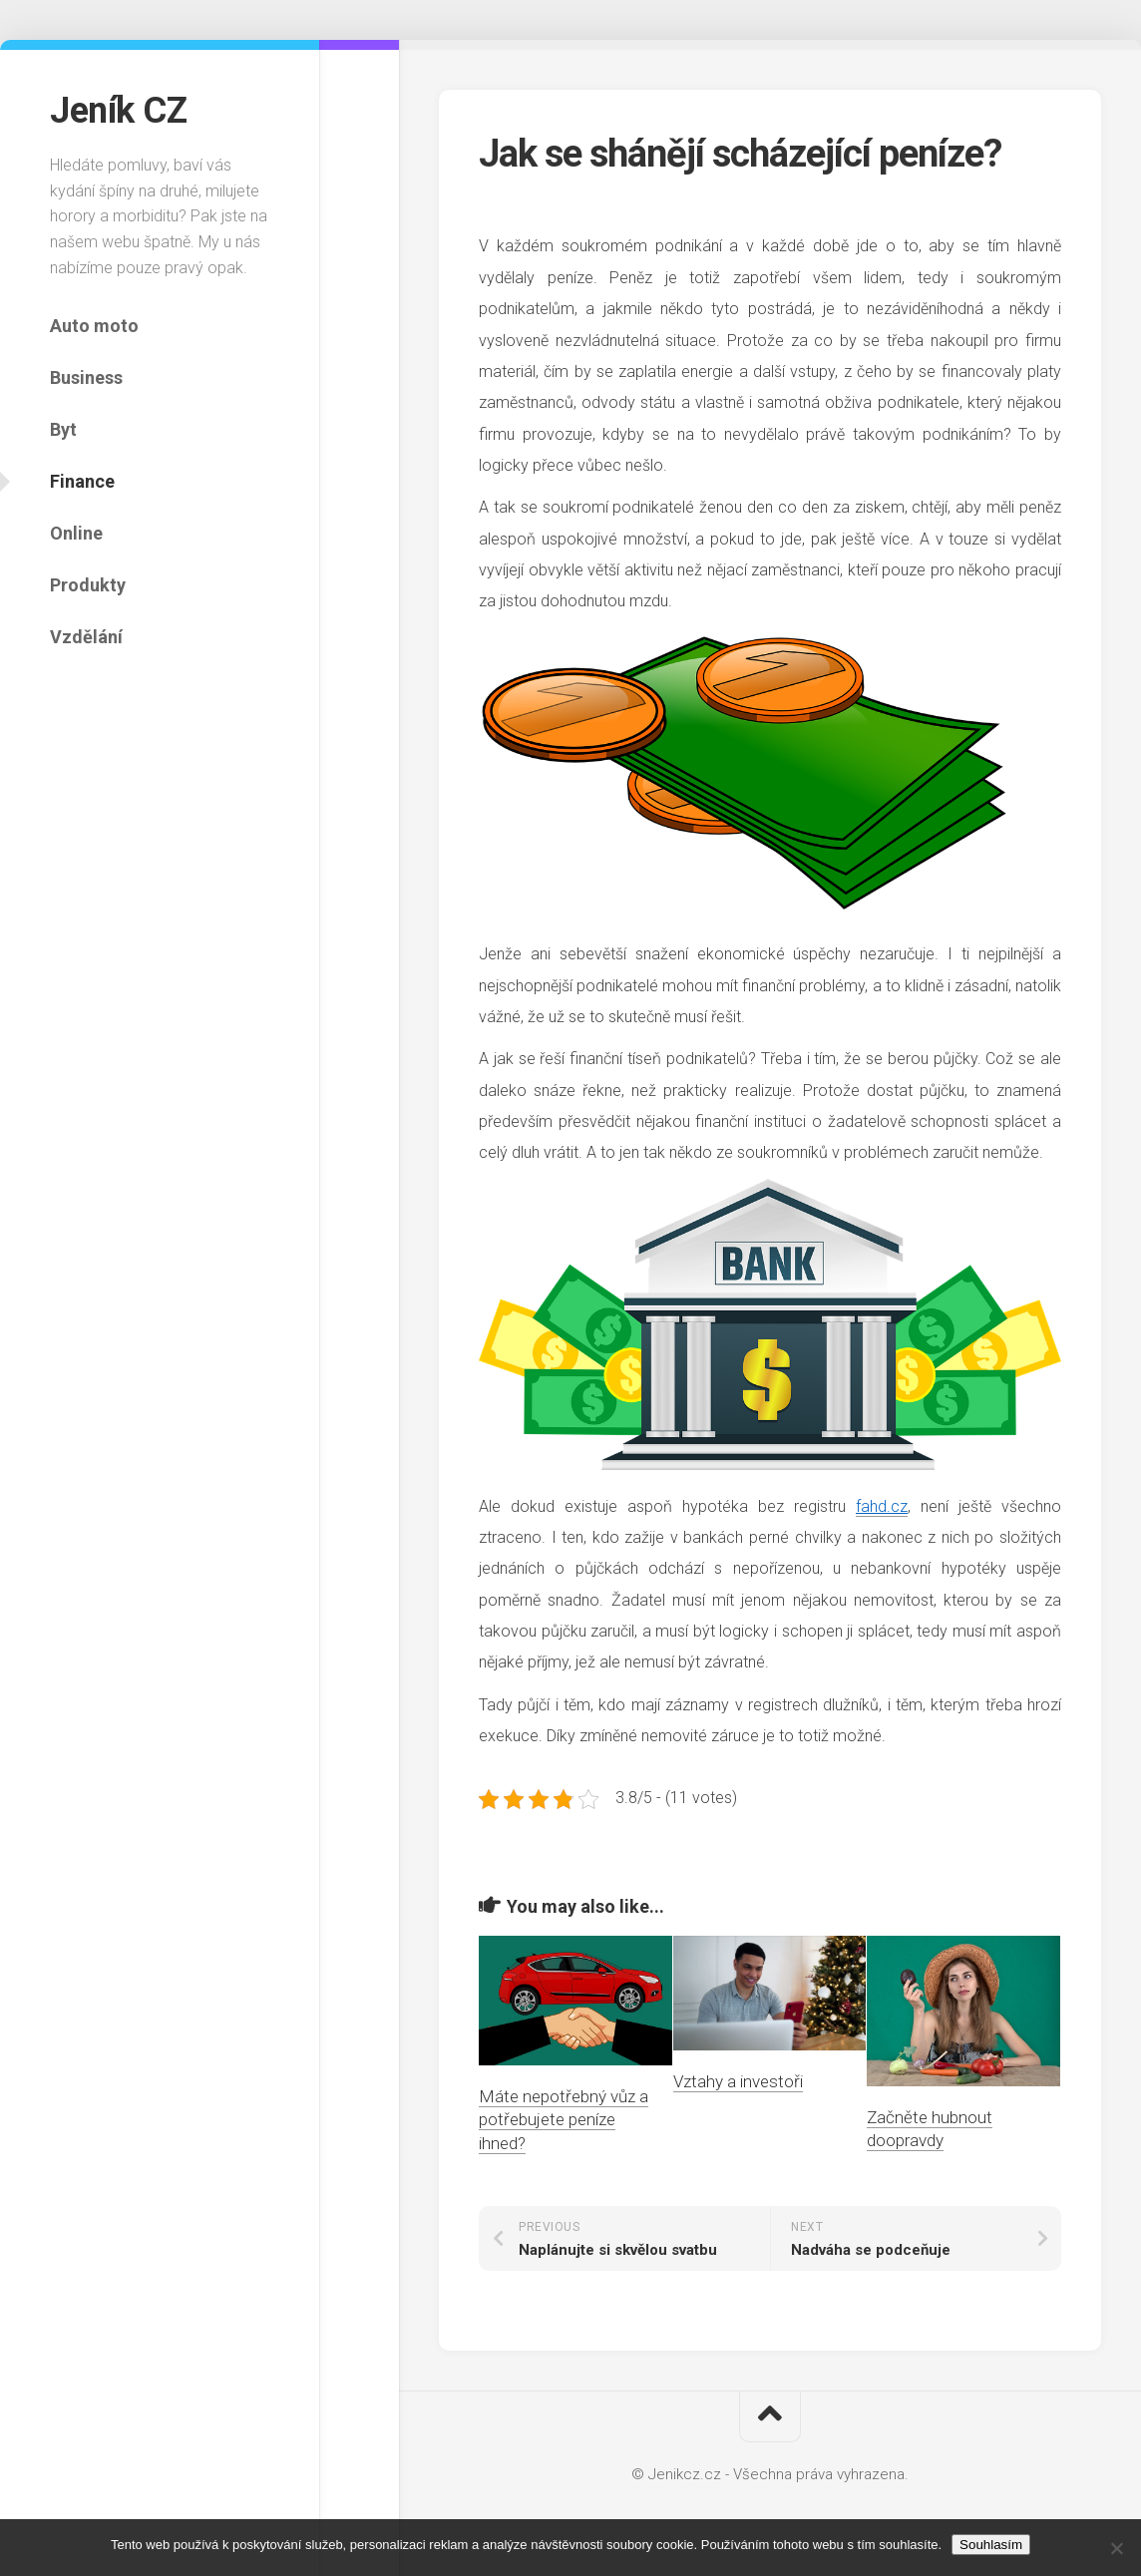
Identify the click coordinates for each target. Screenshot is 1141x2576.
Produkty (88, 584)
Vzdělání (86, 636)
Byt (63, 429)
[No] (1116, 2548)
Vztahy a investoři (738, 2081)
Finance (82, 481)
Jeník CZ (118, 111)
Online (76, 533)
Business (86, 377)
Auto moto (94, 325)
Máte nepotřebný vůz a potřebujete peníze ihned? (563, 2120)
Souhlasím (990, 2544)
